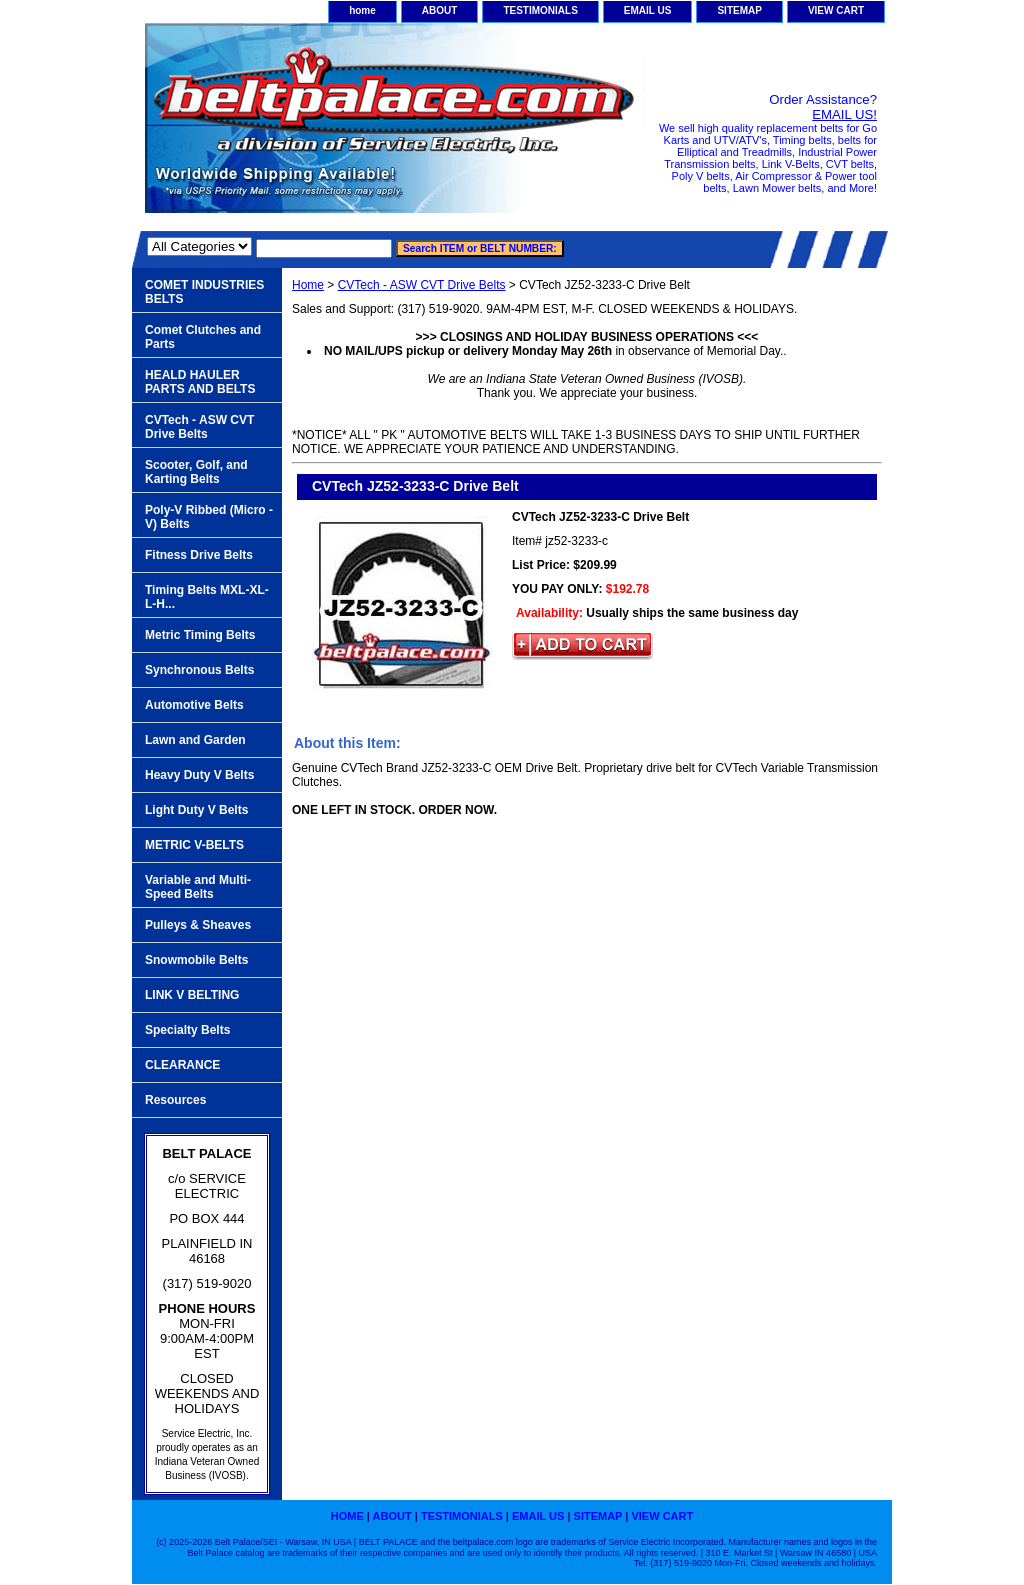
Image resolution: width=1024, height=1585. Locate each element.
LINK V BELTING (192, 995)
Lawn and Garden (195, 740)
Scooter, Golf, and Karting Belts (196, 472)
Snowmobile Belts (196, 960)
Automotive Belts (194, 705)
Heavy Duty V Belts (199, 775)
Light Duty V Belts (196, 810)
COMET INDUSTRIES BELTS (204, 292)
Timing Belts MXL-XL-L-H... (207, 597)
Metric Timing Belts (200, 635)
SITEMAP (739, 10)
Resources (175, 1100)
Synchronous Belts (199, 670)
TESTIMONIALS (540, 10)
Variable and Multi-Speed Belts (198, 887)
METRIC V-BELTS (194, 845)
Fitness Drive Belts (199, 555)
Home (308, 285)
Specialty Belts (187, 1030)
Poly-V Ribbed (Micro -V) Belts (209, 517)
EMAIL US (648, 10)
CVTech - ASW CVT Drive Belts (422, 285)
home (362, 10)
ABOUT (440, 10)
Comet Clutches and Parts (203, 337)
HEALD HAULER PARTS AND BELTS (200, 382)
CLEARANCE (182, 1065)
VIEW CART (836, 10)
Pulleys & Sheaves (198, 925)
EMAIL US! (844, 114)
